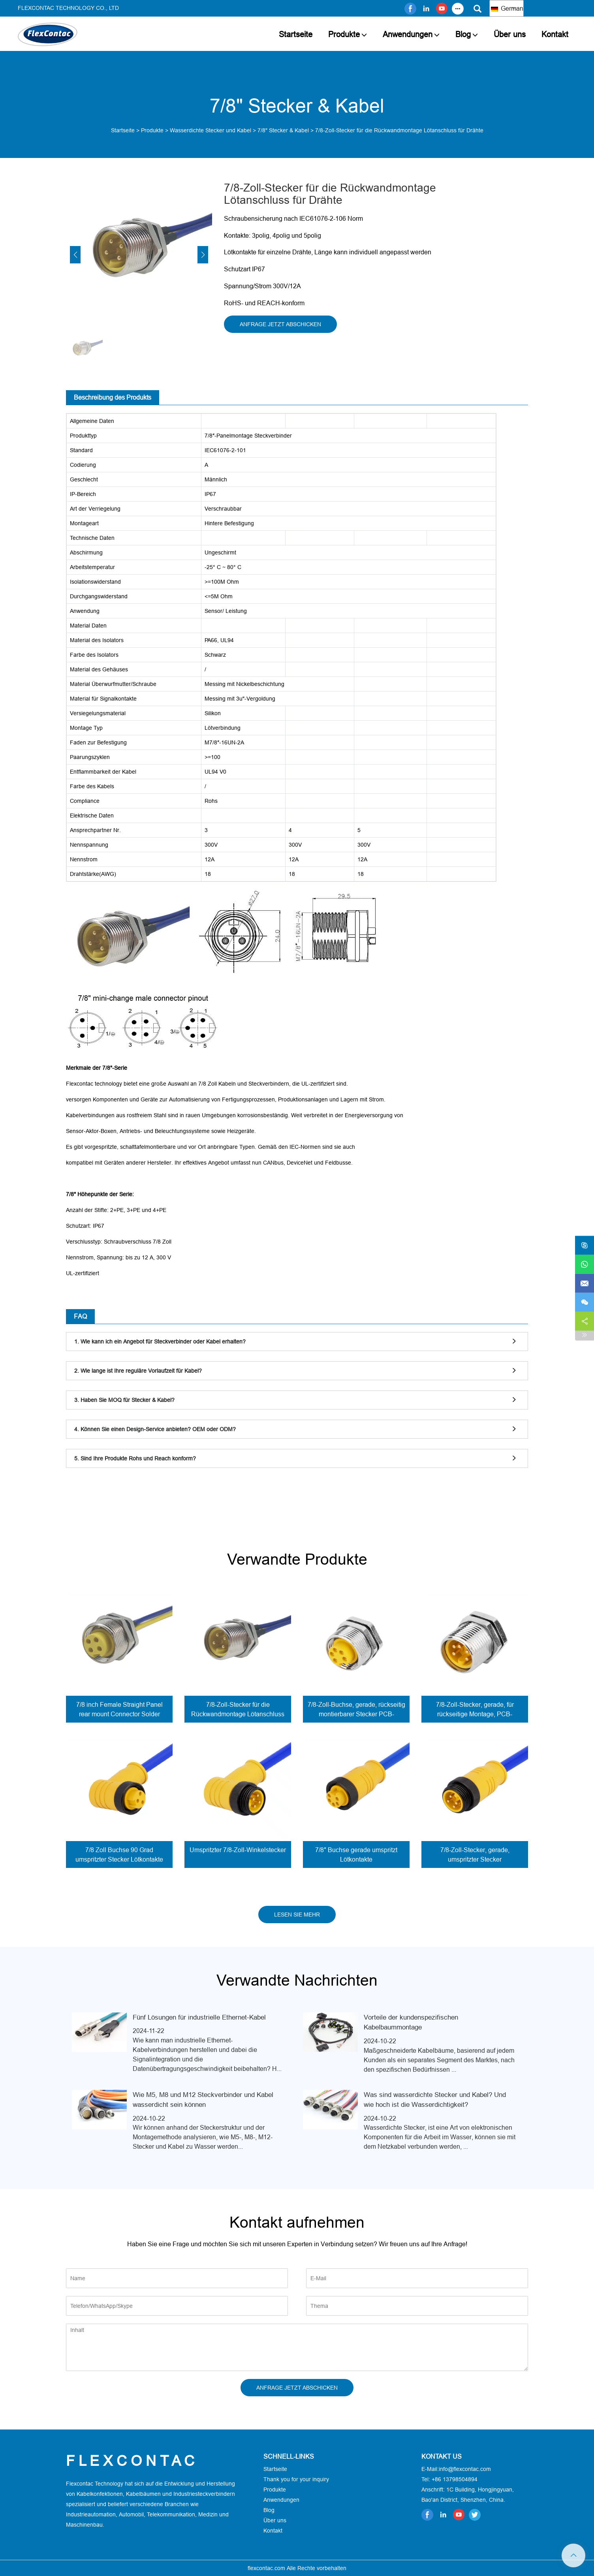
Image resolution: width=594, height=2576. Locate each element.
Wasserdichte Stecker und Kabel (210, 130)
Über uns (510, 34)
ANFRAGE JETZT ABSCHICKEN (280, 324)
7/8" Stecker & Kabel (283, 130)
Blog (463, 34)
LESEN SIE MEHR (297, 1914)
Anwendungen (407, 34)
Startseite (295, 34)
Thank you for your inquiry (296, 2479)
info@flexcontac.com (465, 2469)
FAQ (80, 1316)
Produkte (344, 34)
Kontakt (554, 34)
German (507, 8)
